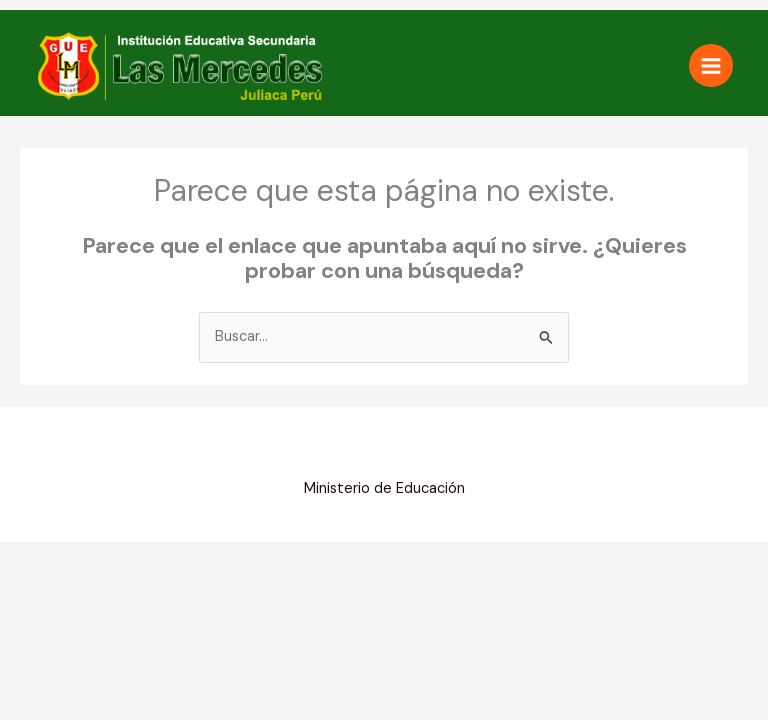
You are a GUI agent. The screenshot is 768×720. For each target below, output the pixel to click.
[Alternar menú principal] (711, 66)
